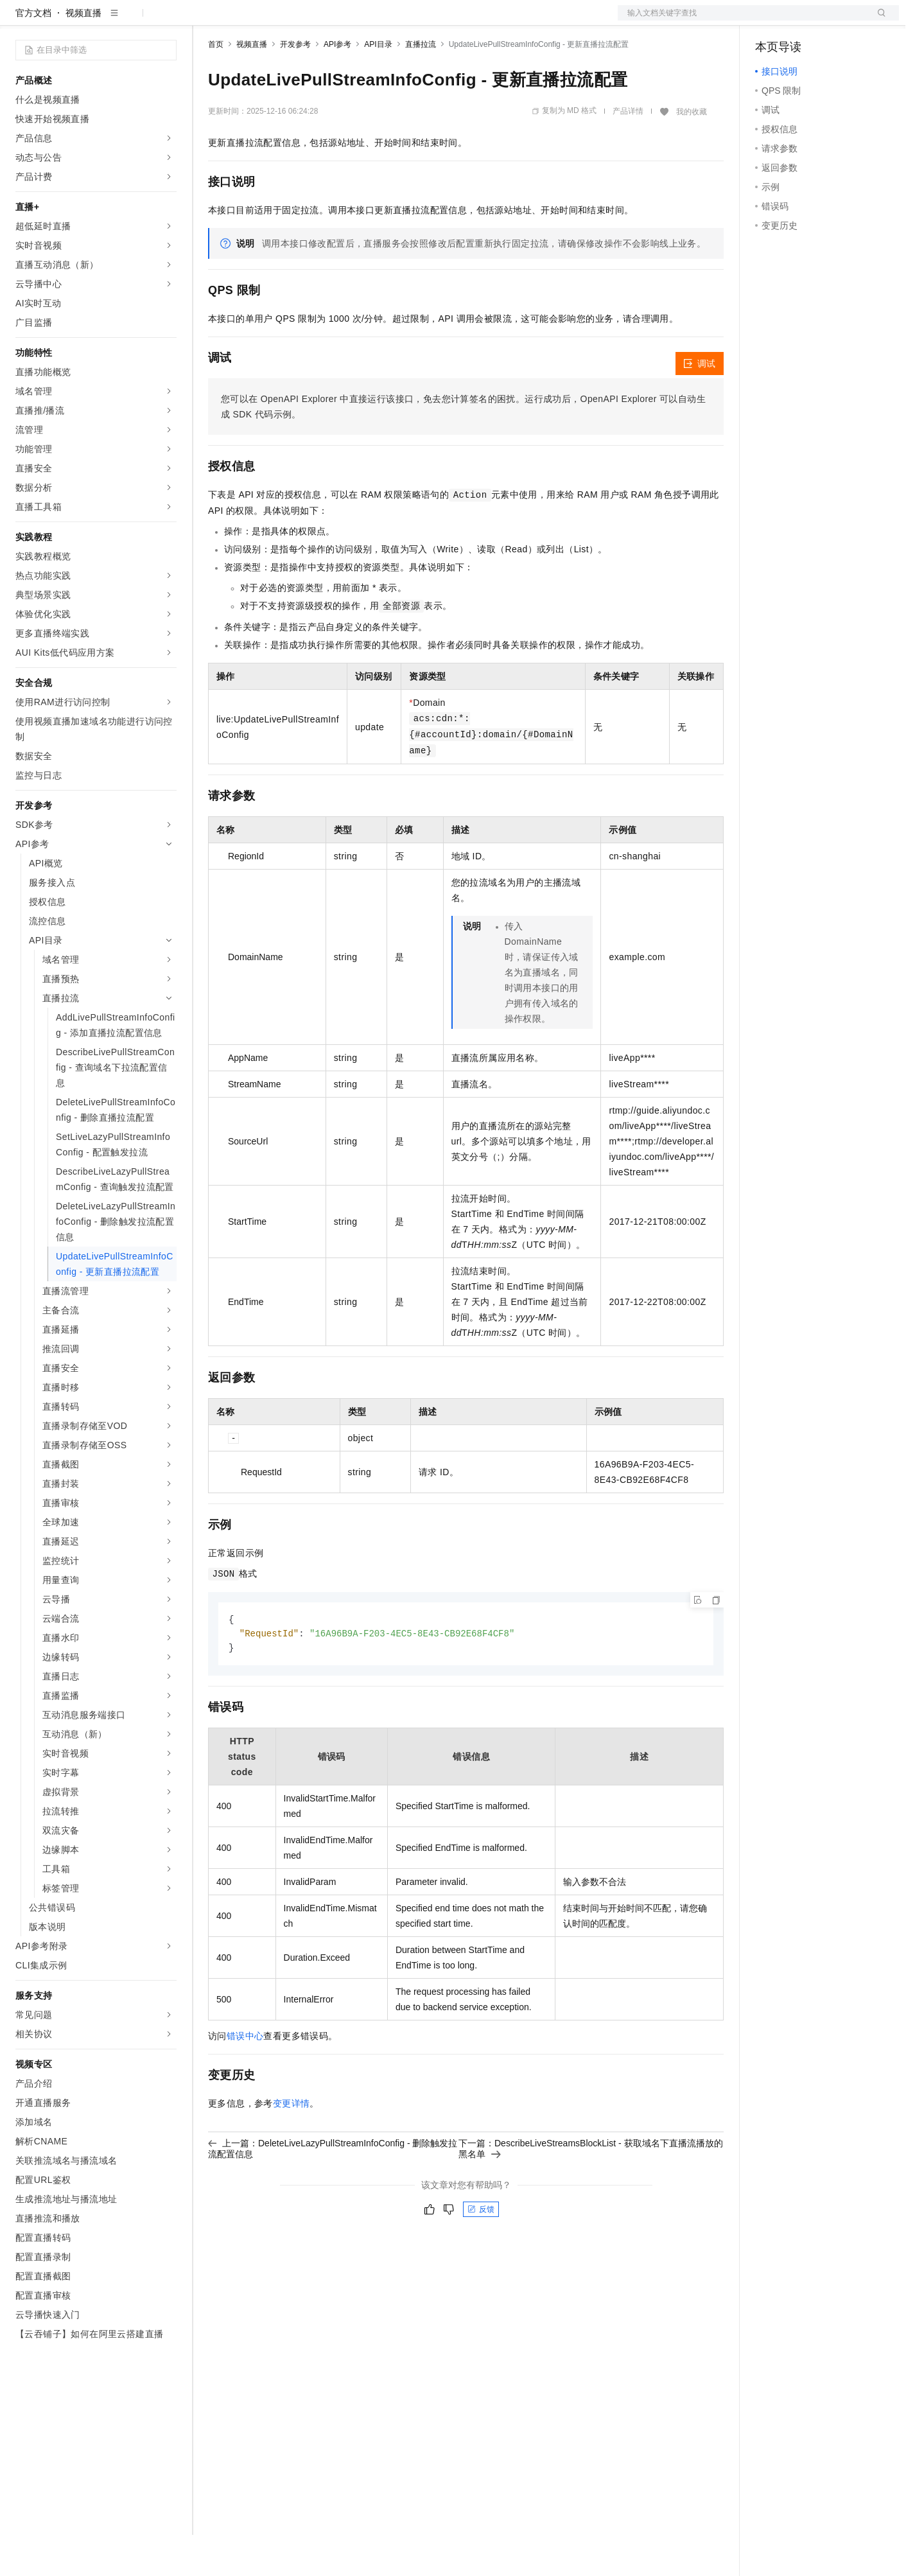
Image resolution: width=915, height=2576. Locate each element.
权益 (247, 20)
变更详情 (291, 2146)
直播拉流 (420, 85)
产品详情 (628, 152)
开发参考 (295, 85)
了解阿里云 (423, 20)
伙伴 (348, 20)
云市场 (312, 20)
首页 (215, 85)
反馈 (480, 2252)
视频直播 (83, 54)
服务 (379, 20)
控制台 (800, 20)
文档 (742, 20)
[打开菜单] (20, 20)
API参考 (337, 85)
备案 (769, 20)
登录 (877, 20)
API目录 (378, 85)
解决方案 (207, 20)
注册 (831, 20)
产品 (167, 20)
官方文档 (33, 54)
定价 (277, 20)
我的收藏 (691, 152)
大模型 (131, 20)
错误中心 (245, 2079)
